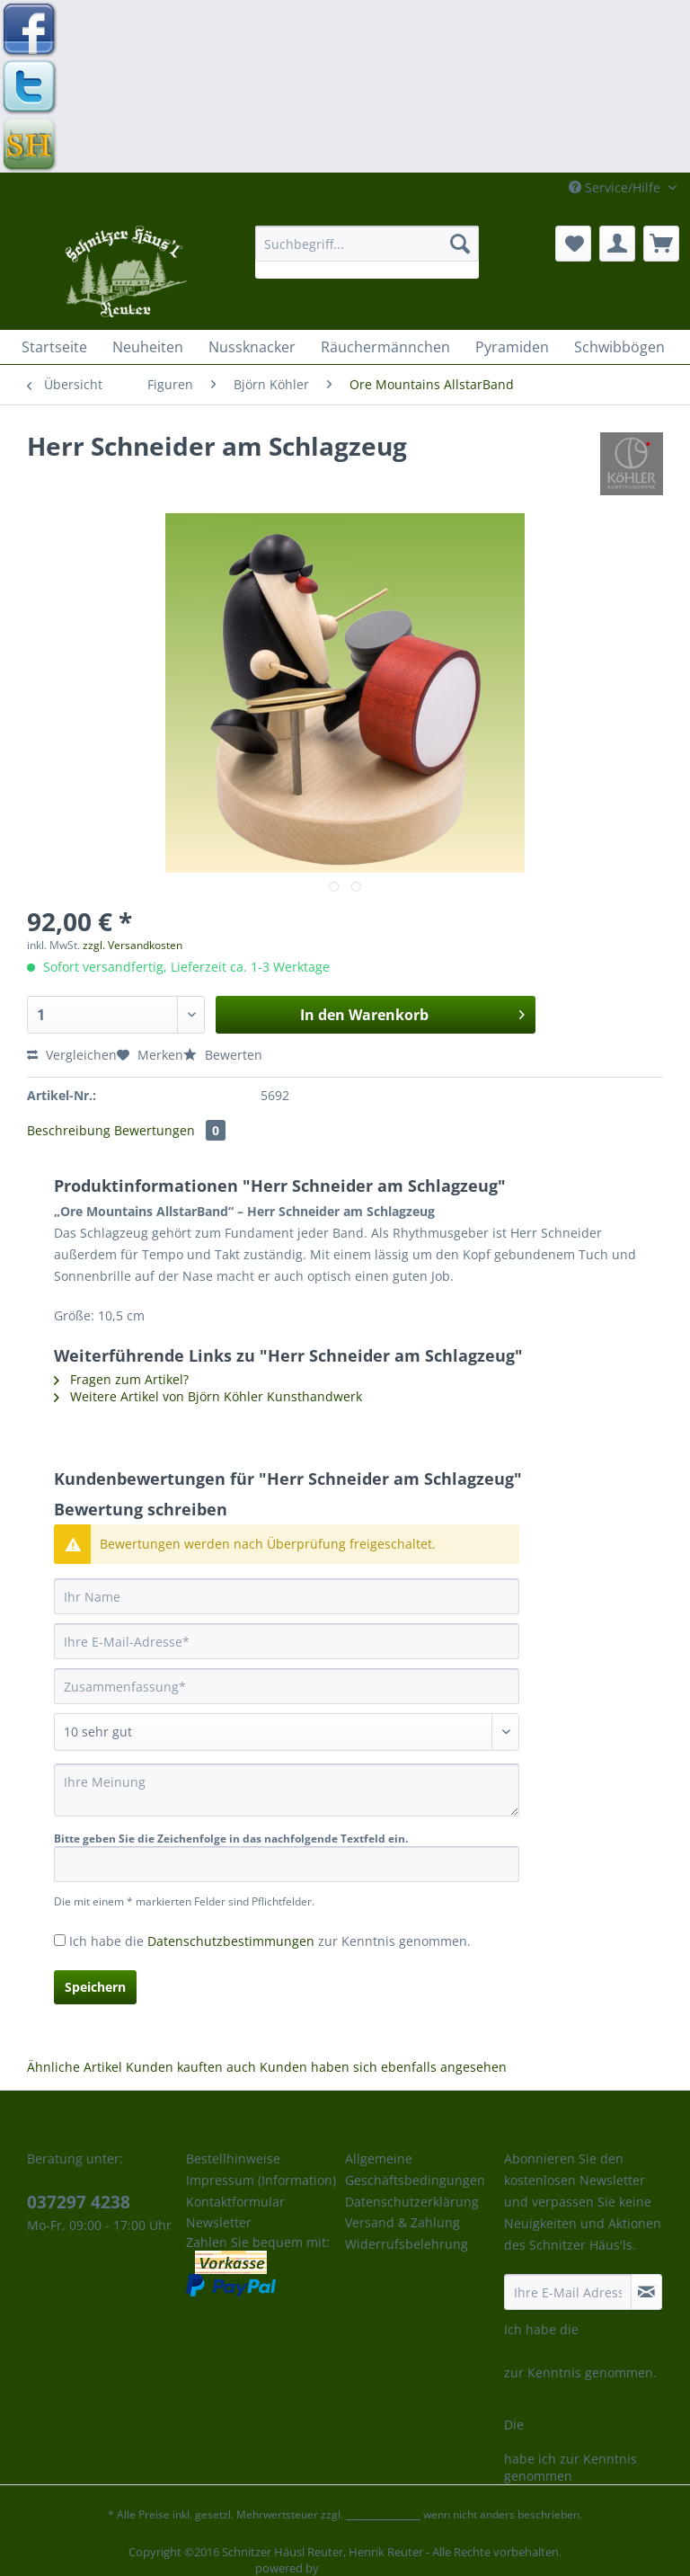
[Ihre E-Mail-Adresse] (286, 1641)
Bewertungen (170, 1130)
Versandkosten (383, 2514)
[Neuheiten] (148, 347)
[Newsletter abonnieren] (646, 2292)
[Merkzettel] (573, 244)
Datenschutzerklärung (412, 2201)
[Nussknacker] (252, 347)
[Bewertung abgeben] (286, 1732)
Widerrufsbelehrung (406, 2243)
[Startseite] (54, 347)
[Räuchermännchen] (385, 347)
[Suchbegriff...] (367, 244)
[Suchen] (460, 244)
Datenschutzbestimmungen (230, 1941)
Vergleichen (72, 1054)
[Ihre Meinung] (286, 1790)
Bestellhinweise (233, 2158)
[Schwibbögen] (619, 347)
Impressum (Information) (261, 2180)
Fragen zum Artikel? (121, 1379)
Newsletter (219, 2222)
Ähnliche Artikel (74, 2066)
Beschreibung (69, 1130)
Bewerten (222, 1054)
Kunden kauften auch (191, 2066)
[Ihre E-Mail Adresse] (568, 2292)
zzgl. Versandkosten (132, 945)
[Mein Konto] (617, 244)
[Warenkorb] (661, 244)
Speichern (95, 1986)
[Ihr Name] (286, 1596)
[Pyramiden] (512, 347)
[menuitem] (367, 252)
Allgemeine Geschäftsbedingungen (415, 2169)
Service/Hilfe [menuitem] (616, 187)
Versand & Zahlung (402, 2222)
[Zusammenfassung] (286, 1686)
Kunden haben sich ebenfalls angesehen (383, 2066)
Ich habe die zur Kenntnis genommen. (270, 1941)
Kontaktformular (235, 2201)
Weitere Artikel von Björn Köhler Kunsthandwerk (208, 1396)
